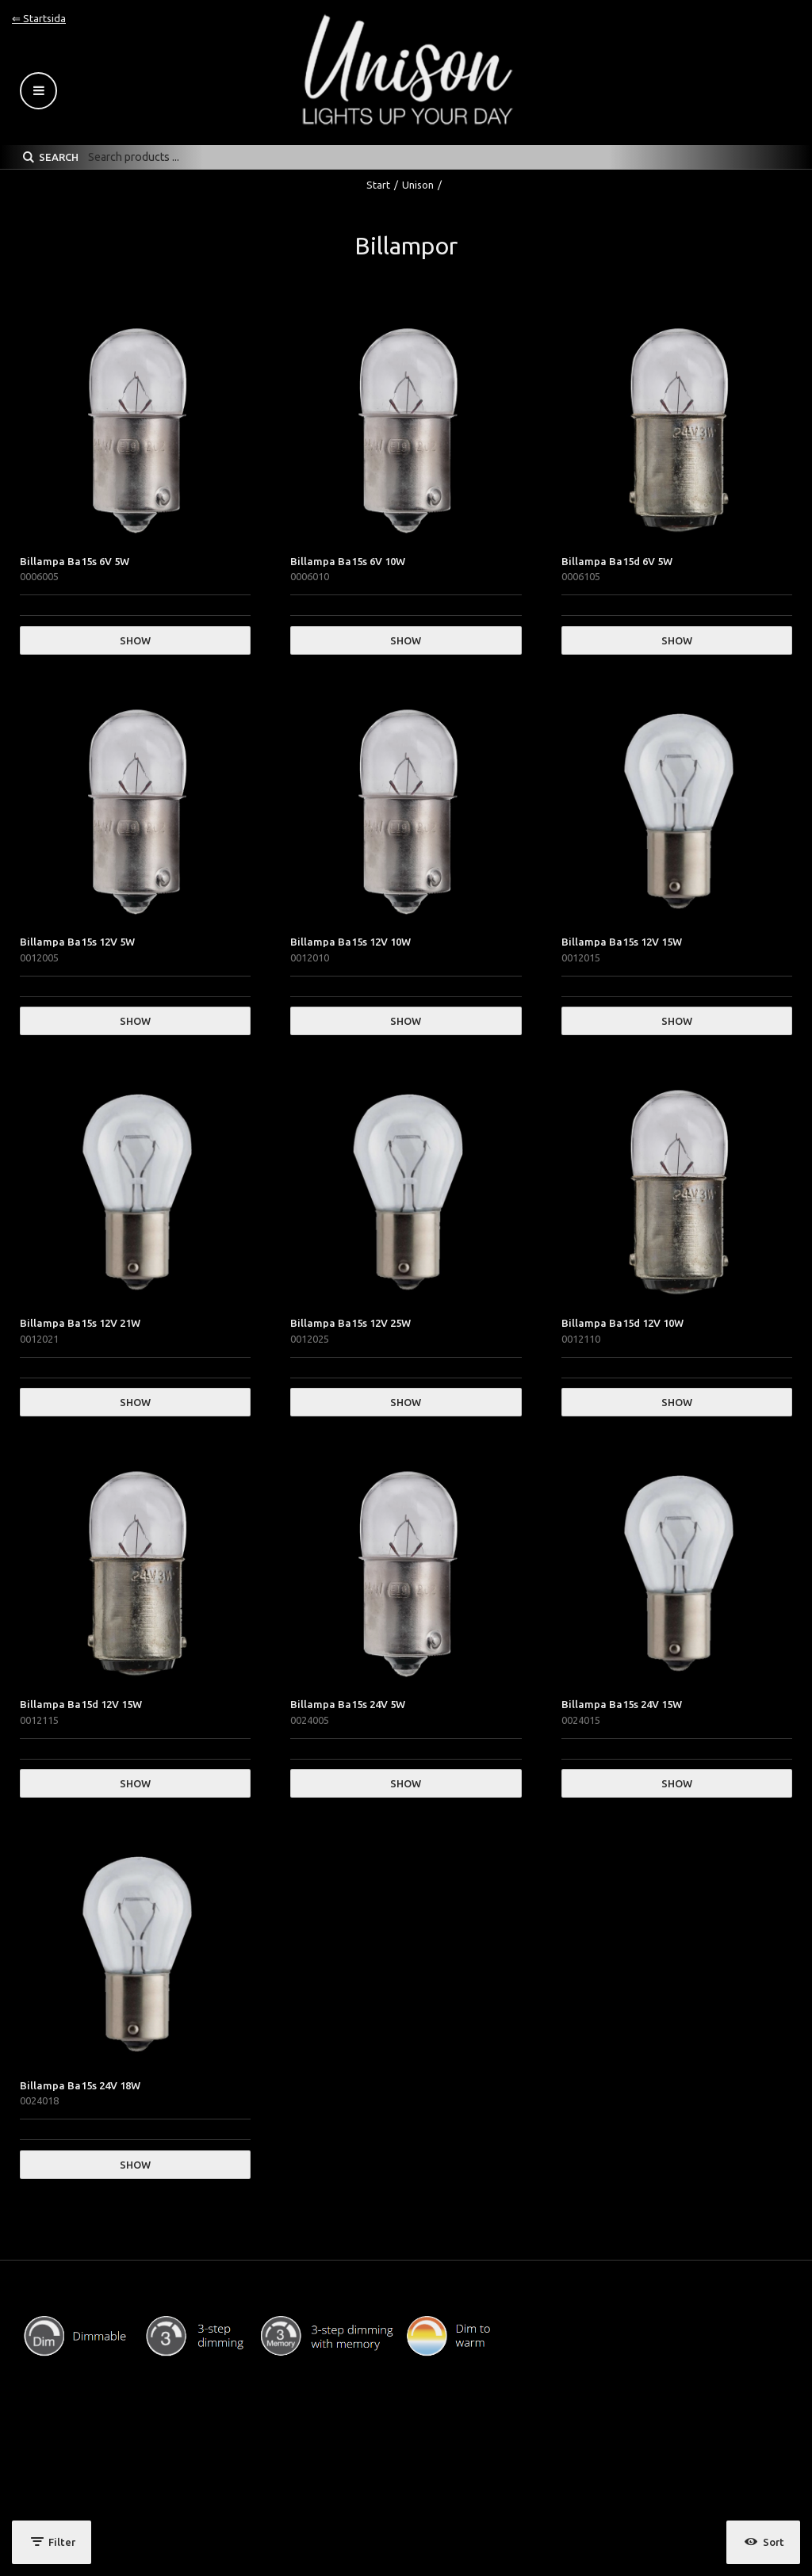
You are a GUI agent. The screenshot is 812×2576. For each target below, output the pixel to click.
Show (135, 640)
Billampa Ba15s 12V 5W (77, 941)
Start (378, 184)
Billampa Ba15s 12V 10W (350, 941)
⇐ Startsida (39, 18)
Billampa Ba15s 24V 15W (621, 1704)
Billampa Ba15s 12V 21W (80, 1322)
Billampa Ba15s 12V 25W (350, 1322)
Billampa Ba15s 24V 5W (347, 1704)
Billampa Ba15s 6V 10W (347, 561)
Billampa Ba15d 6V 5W (616, 561)
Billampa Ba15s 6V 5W (74, 561)
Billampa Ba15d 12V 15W (81, 1704)
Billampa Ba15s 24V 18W (80, 2085)
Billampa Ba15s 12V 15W (621, 941)
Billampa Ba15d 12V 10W (622, 1322)
